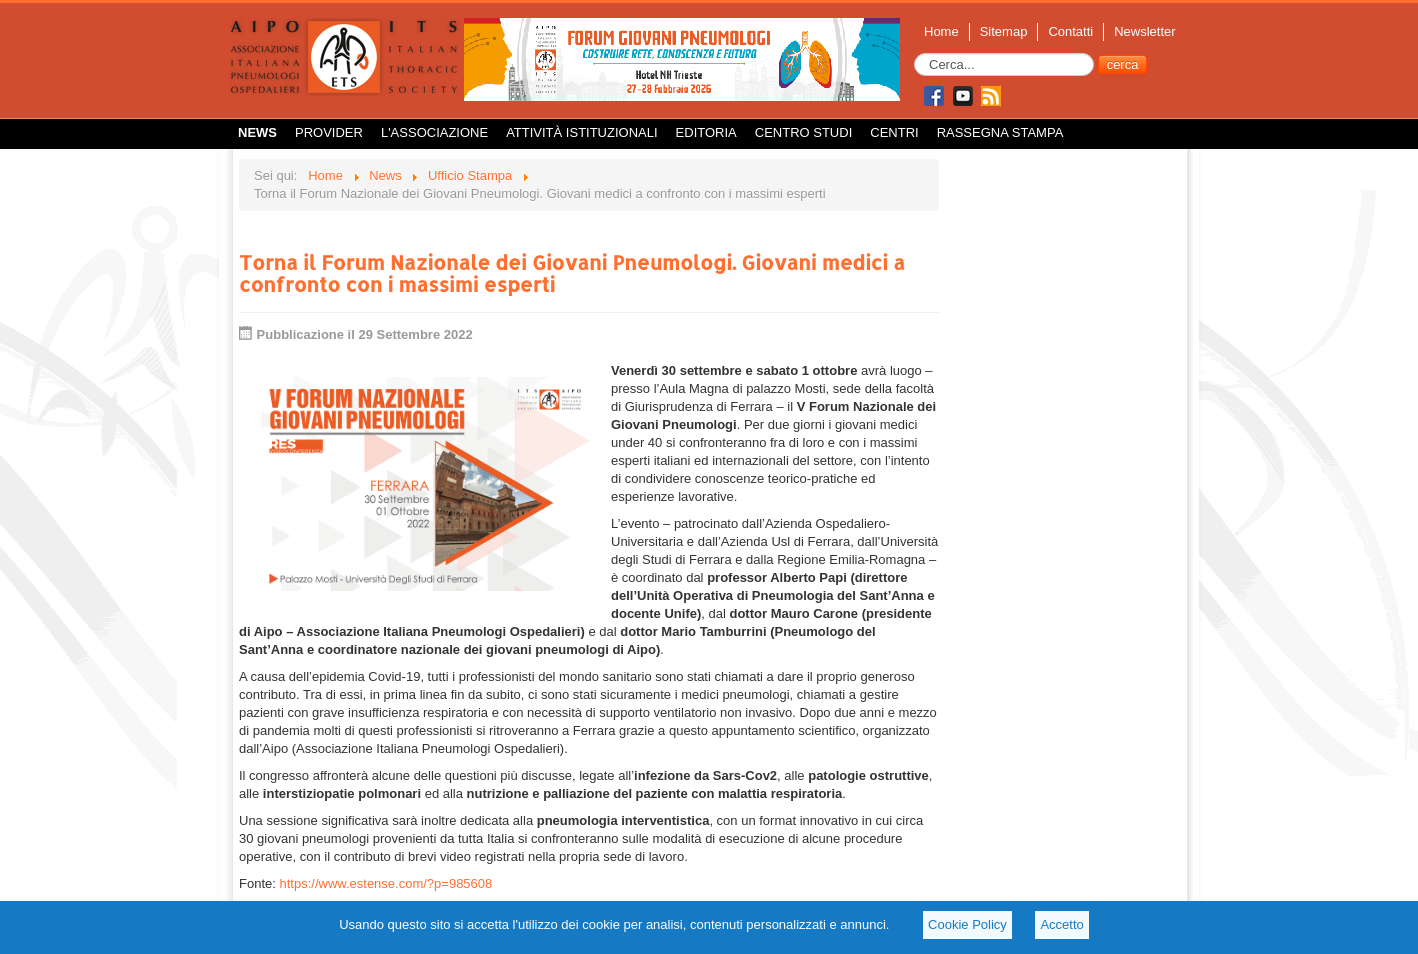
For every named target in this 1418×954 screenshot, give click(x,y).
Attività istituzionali (581, 132)
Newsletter (1144, 31)
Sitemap (1004, 31)
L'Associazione (434, 132)
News (257, 132)
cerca (1123, 64)
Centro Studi (804, 132)
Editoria (706, 132)
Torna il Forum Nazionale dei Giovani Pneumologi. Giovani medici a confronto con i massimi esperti (572, 273)
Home (941, 31)
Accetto (1061, 924)
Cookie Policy (967, 924)
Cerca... (914, 53)
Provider (329, 132)
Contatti (1070, 31)
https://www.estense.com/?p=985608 (385, 883)
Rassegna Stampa (1000, 132)
